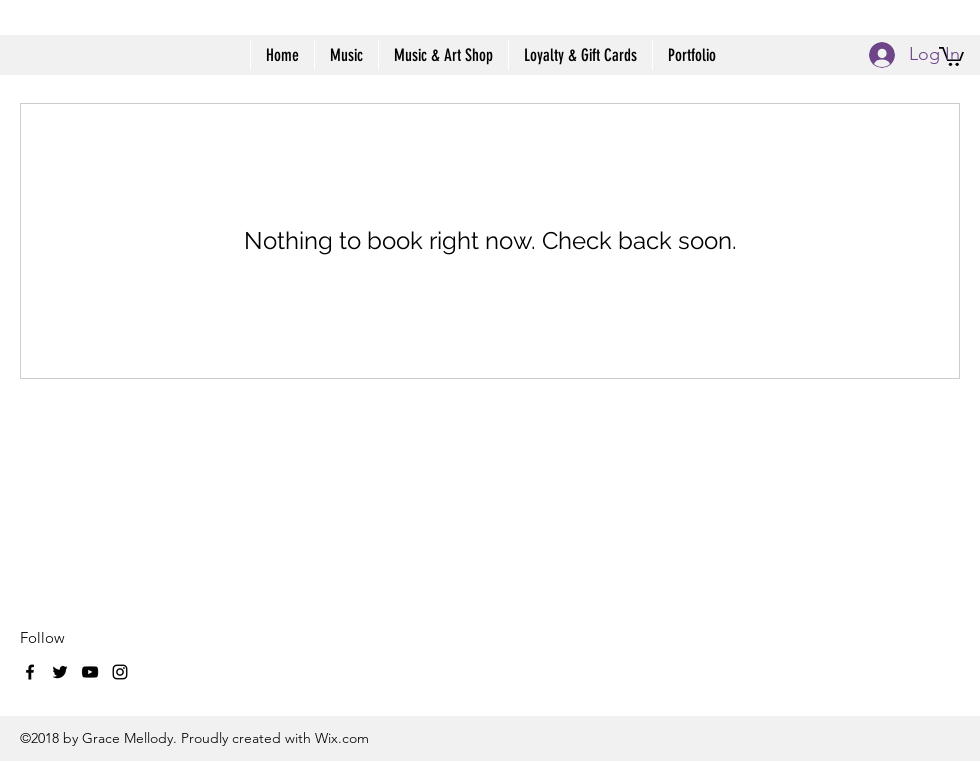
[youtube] (90, 672)
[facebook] (30, 672)
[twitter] (60, 672)
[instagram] (120, 672)
